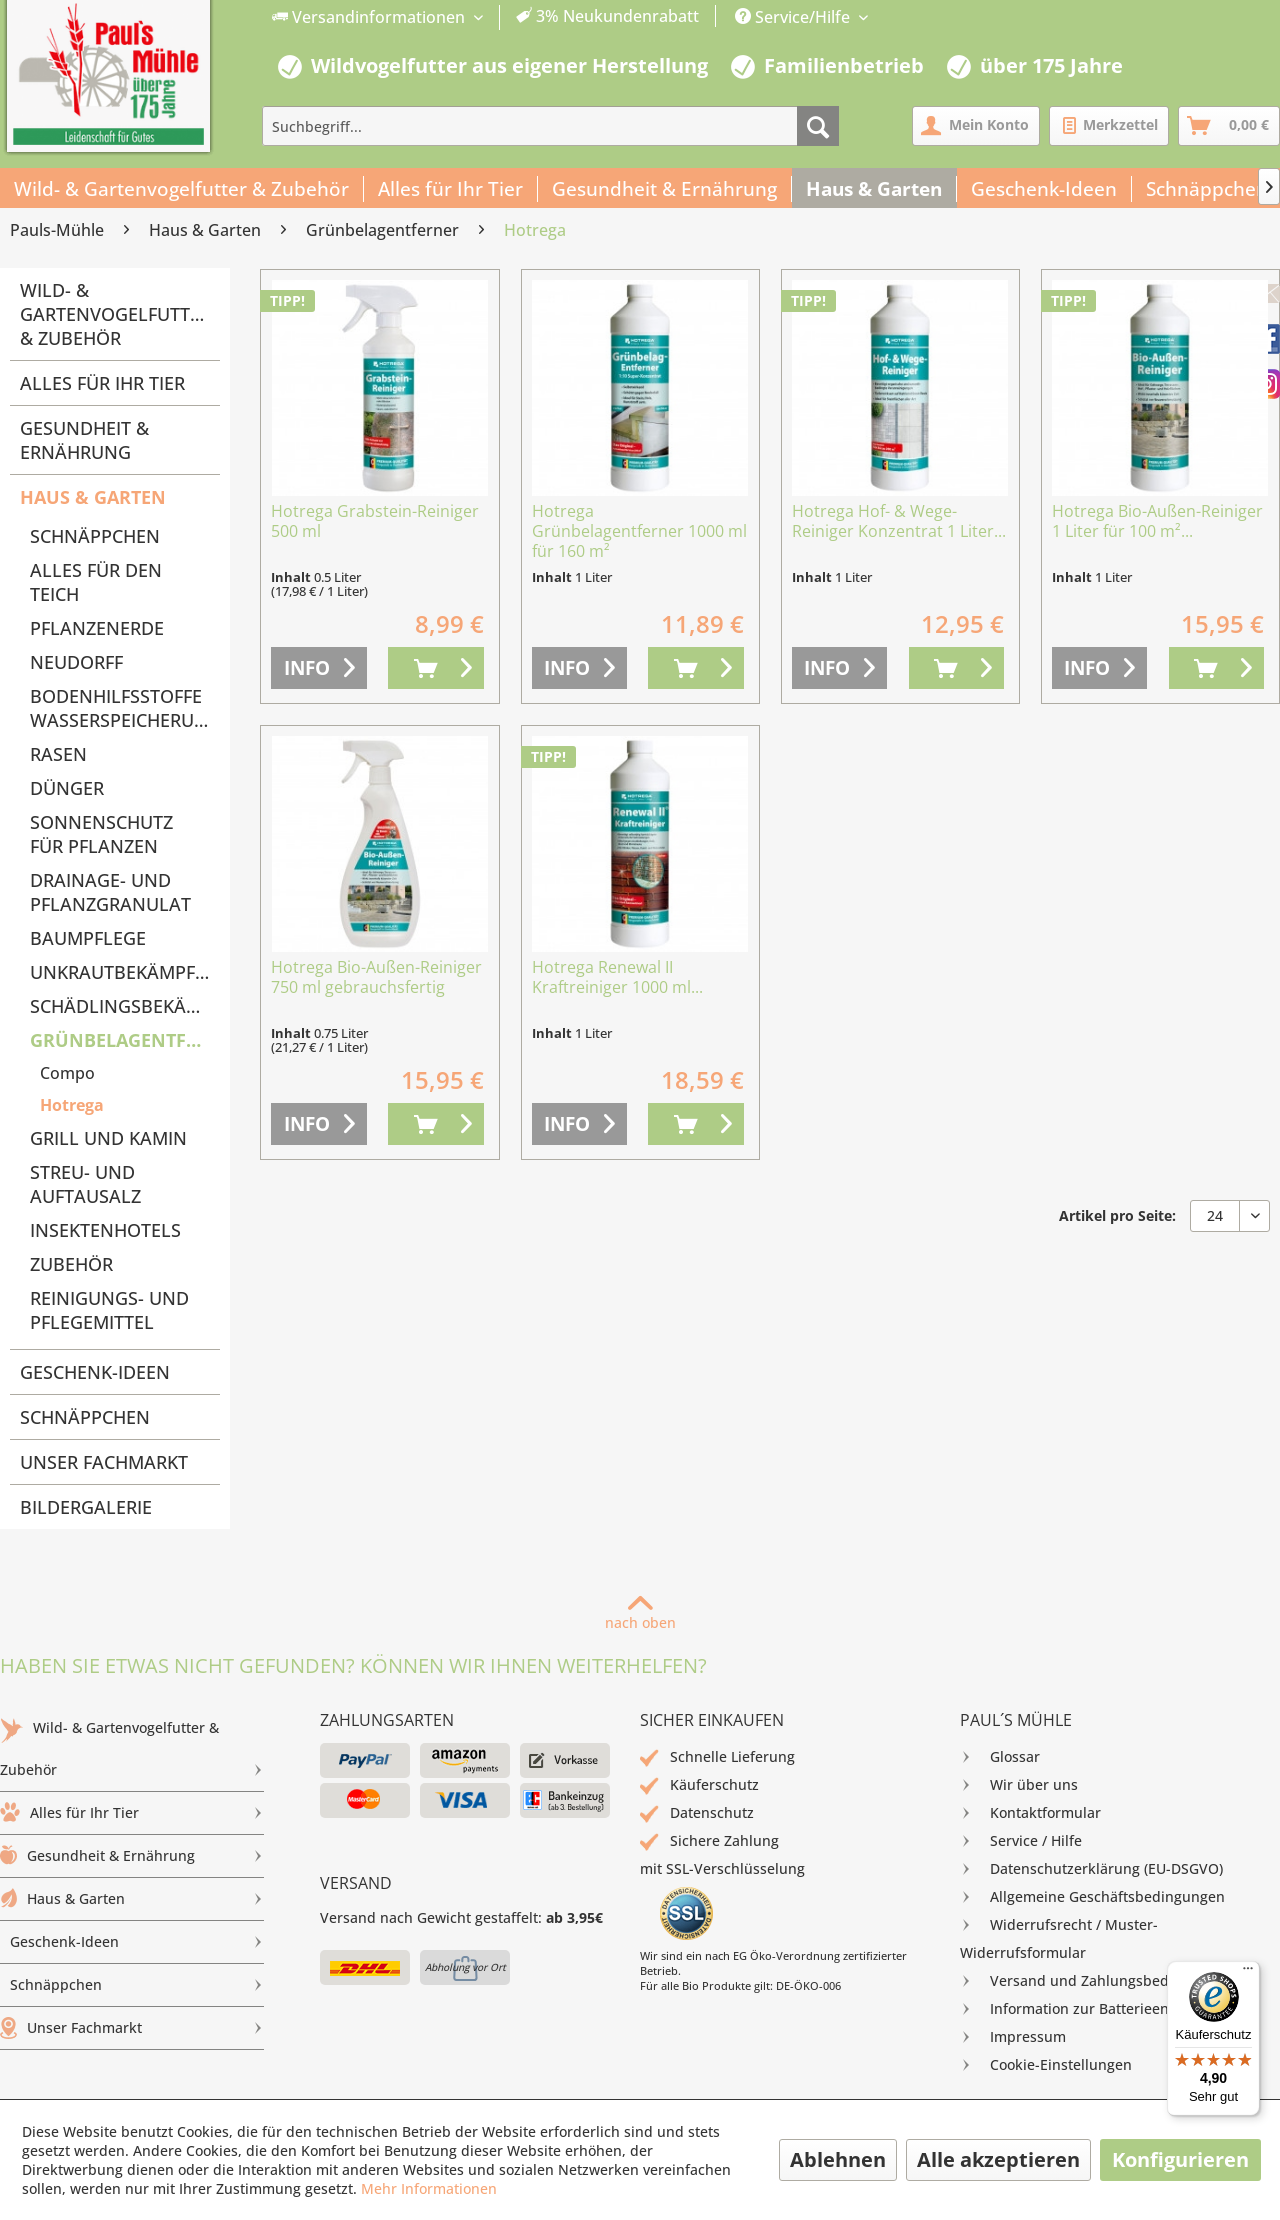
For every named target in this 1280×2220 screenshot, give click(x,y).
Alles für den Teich (96, 582)
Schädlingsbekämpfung (125, 1006)
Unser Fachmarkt (104, 1462)
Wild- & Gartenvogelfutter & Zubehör (115, 314)
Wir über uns (1019, 1785)
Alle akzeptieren (998, 2159)
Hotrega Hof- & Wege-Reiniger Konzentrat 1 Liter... (899, 521)
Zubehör (71, 1264)
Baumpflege (88, 938)
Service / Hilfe (1021, 1841)
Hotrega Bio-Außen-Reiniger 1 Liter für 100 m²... (1157, 521)
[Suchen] (818, 126)
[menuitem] (486, 17)
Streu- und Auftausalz (85, 1184)
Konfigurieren (1180, 2159)
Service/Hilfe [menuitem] (794, 17)
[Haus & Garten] (874, 189)
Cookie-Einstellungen (1046, 2065)
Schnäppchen (95, 536)
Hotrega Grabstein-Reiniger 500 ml (375, 521)
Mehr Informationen (429, 2188)
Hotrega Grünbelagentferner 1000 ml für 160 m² (639, 531)
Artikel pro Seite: (1117, 1215)
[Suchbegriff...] (550, 126)
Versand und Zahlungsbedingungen (1096, 1981)
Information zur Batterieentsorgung (1094, 2009)
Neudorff (76, 662)
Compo (67, 1073)
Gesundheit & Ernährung (84, 440)
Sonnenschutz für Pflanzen (101, 834)
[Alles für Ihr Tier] (451, 189)
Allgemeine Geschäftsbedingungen (1092, 1897)
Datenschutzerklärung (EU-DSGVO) (1091, 1869)
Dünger (67, 788)
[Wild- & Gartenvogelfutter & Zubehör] (182, 189)
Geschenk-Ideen (95, 1372)
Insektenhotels (105, 1230)
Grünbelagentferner (125, 1040)
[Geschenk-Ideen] (1044, 189)
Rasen (58, 754)
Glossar (1000, 1757)
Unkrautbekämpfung (125, 972)
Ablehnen (838, 2159)
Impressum (1013, 2037)
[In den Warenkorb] (436, 668)
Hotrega (72, 1105)
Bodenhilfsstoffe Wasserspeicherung (125, 708)
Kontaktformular (1030, 1813)
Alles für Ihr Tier (102, 383)
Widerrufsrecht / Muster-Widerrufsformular (1059, 1936)
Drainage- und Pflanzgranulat (110, 892)
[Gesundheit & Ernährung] (665, 189)
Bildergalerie (86, 1507)
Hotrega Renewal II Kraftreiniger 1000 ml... (617, 977)
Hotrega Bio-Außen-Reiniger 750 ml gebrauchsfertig (376, 977)
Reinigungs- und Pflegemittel (109, 1310)
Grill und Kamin (108, 1138)
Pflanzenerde (97, 628)
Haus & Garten (93, 497)
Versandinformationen (370, 17)
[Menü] (1248, 1973)
